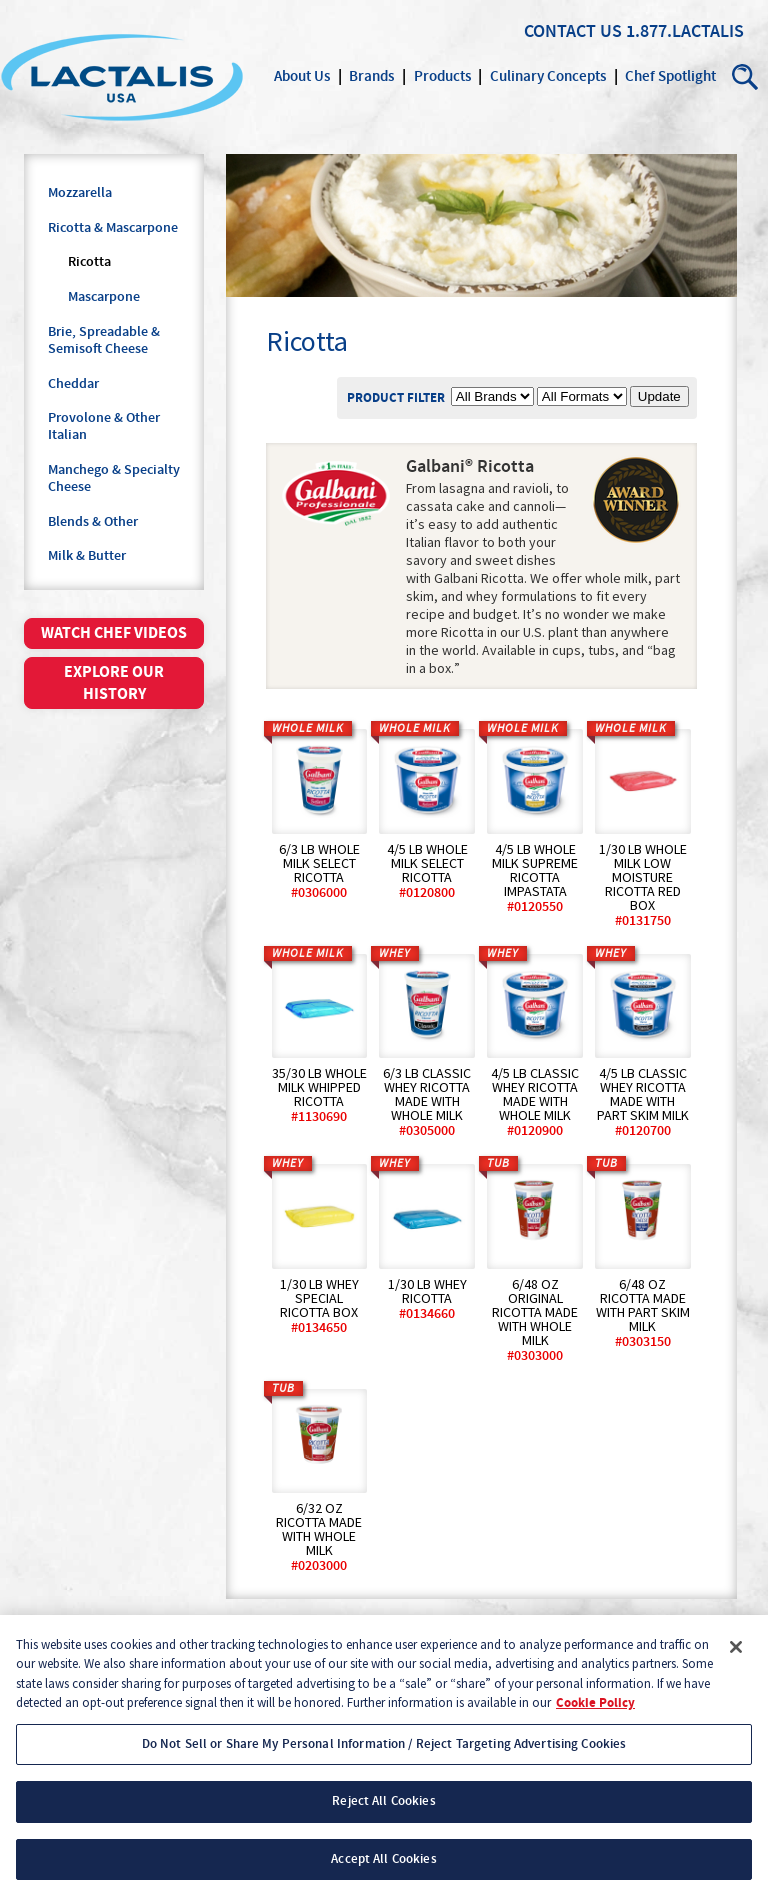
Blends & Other (93, 522)
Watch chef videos (114, 633)
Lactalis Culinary (122, 77)
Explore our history (114, 683)
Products (442, 76)
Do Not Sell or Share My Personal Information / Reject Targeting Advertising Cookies (384, 1755)
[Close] (736, 1658)
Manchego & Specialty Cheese (114, 478)
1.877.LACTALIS (685, 32)
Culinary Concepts (548, 76)
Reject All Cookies (383, 1813)
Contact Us (573, 32)
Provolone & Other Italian (104, 426)
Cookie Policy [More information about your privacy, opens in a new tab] (595, 1715)
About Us (302, 76)
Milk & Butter (87, 556)
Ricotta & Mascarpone (113, 228)
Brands (371, 76)
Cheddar (73, 384)
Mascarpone (104, 297)
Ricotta (89, 262)
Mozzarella (80, 193)
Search (746, 77)
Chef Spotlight (670, 76)
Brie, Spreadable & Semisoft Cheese (104, 340)
